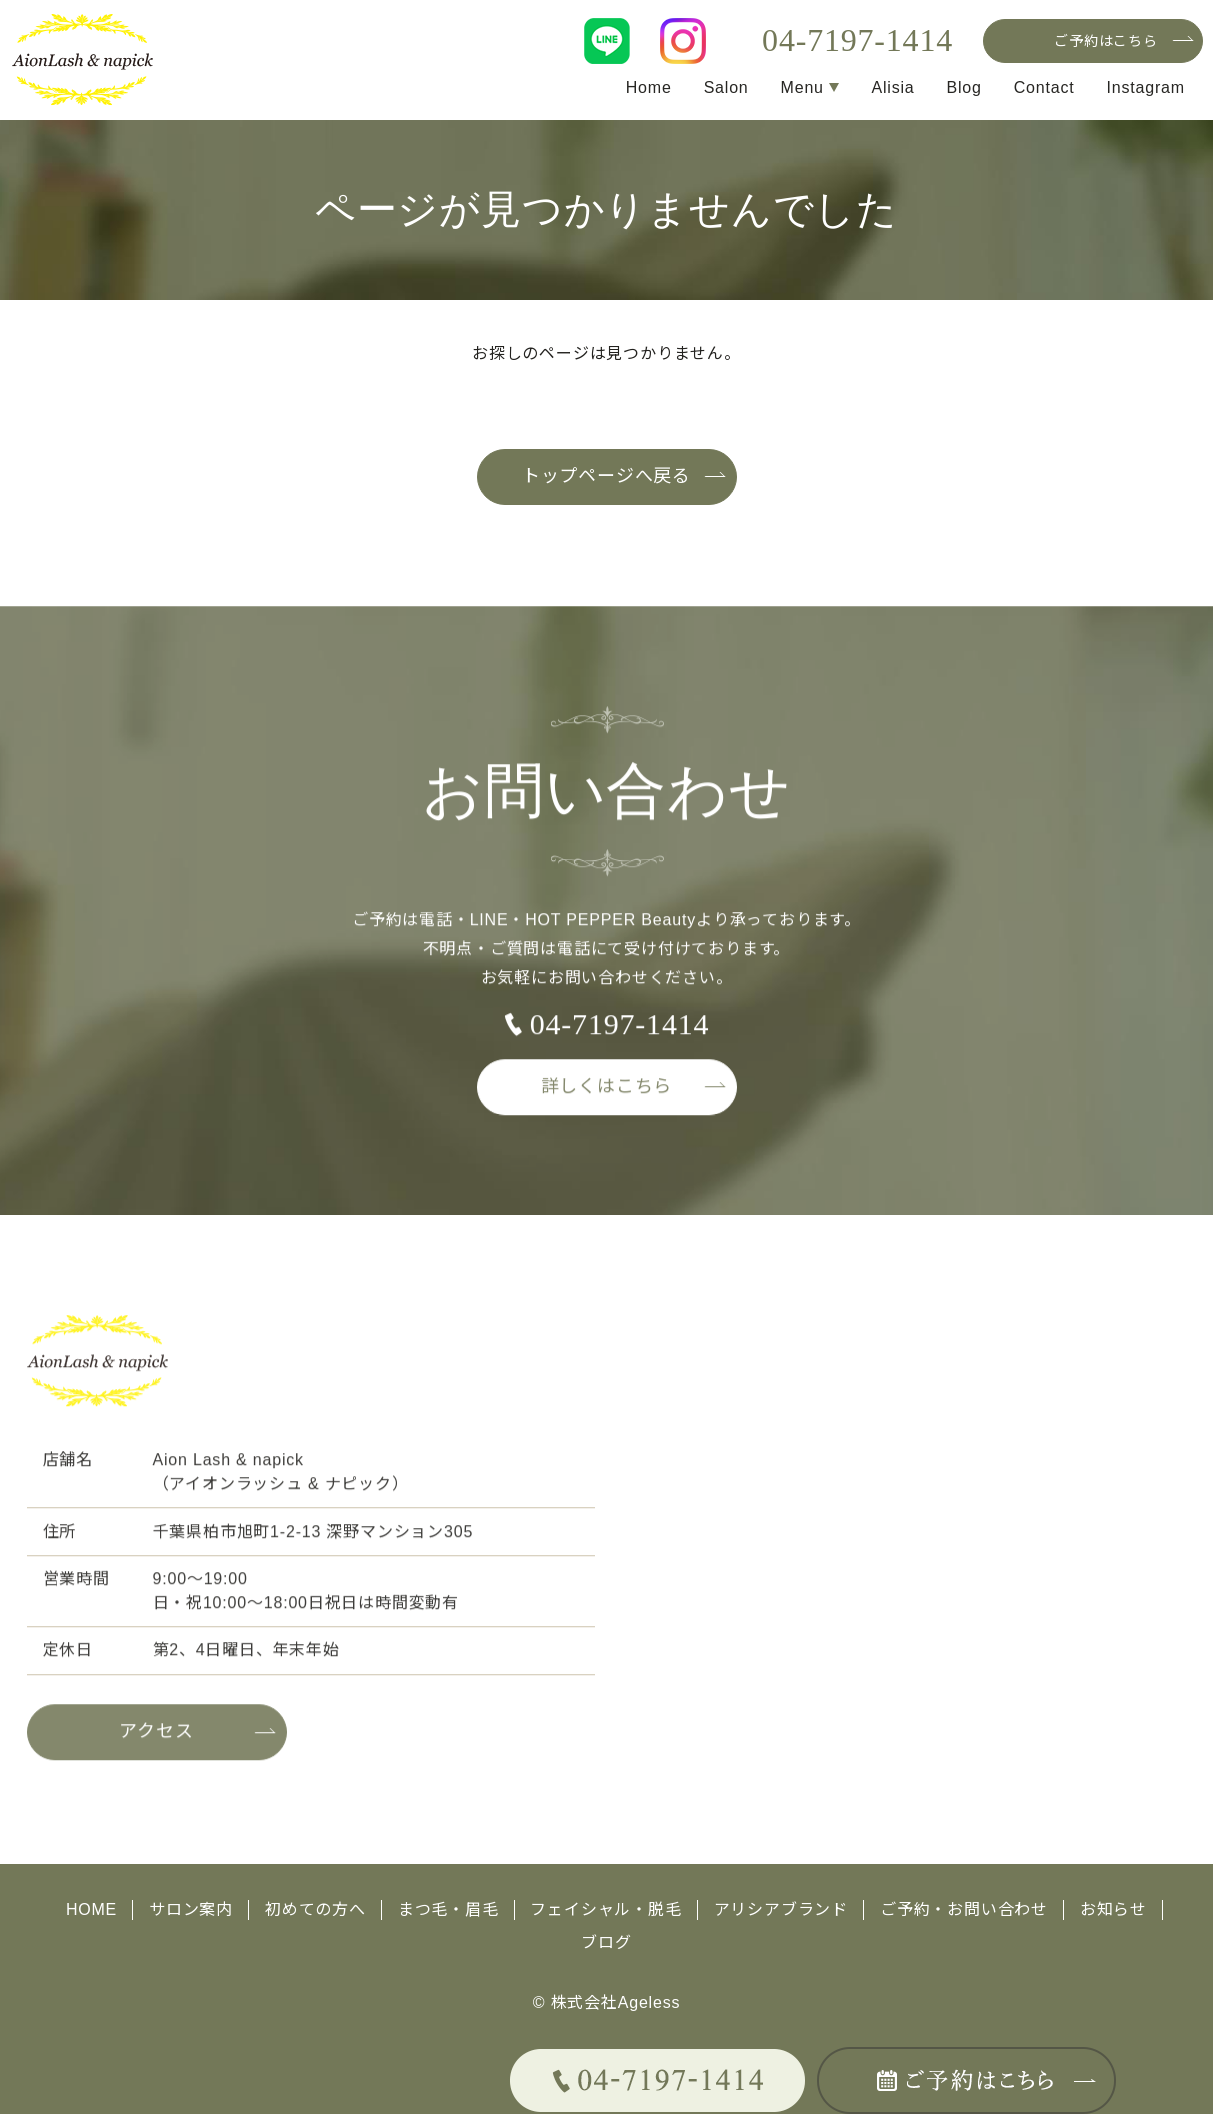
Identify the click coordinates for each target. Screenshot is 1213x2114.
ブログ (606, 1941)
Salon (725, 87)
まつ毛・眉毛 (448, 1909)
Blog (964, 87)
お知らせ (1113, 1909)
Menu (801, 87)
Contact (1044, 87)
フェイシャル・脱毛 (606, 1909)
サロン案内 (191, 1909)
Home (648, 87)
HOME (91, 1909)
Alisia (892, 87)
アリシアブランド (781, 1909)
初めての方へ (315, 1909)
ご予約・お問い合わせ (964, 1909)
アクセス (156, 1740)
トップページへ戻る (606, 477)
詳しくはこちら (607, 1095)
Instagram (1146, 87)
